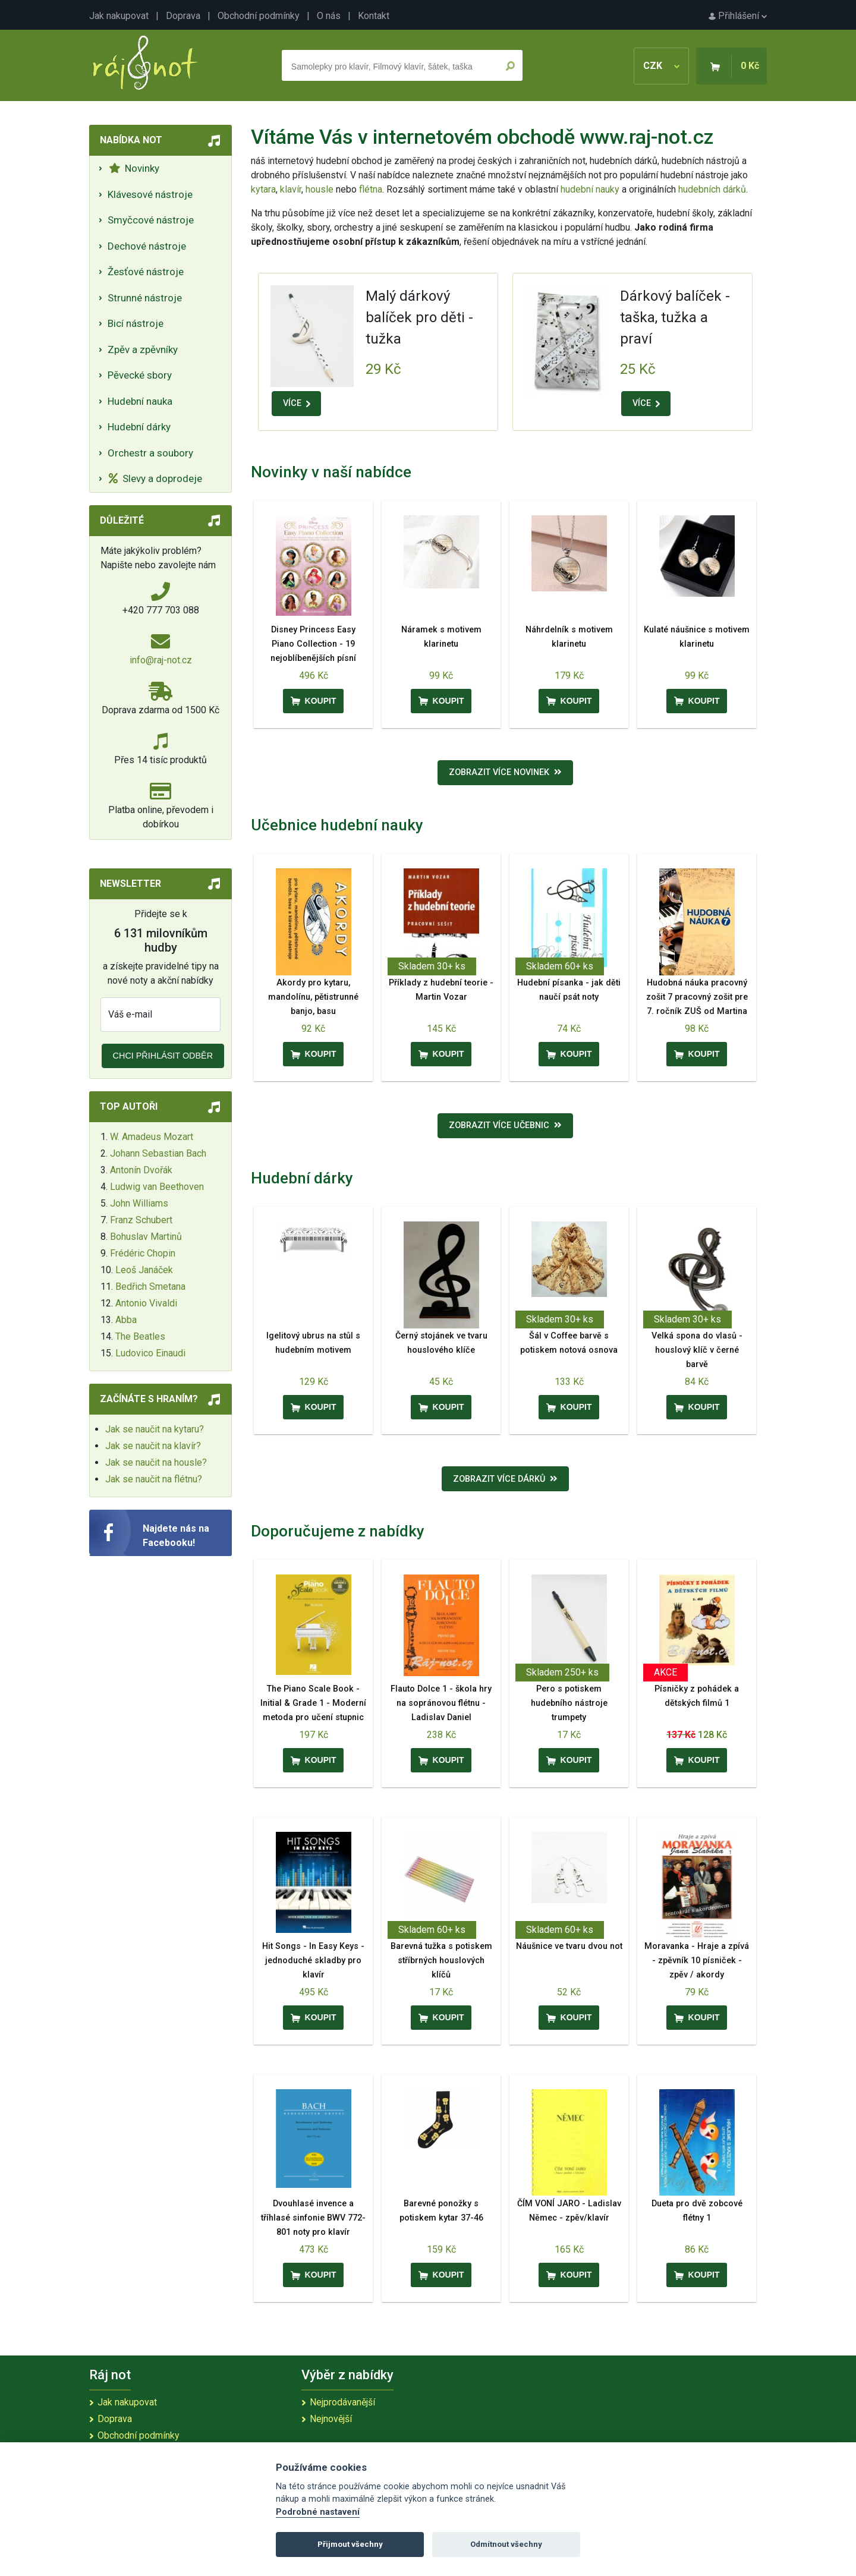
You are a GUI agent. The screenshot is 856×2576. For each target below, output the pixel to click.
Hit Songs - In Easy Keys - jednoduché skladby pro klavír (313, 1960)
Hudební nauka (140, 401)
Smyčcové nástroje (151, 220)
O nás (329, 15)
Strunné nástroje (145, 298)
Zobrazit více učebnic (505, 1125)
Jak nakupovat (119, 15)
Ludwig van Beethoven (157, 1186)
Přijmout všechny (350, 2544)
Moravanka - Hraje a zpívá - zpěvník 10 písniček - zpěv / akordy (696, 1960)
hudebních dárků (712, 189)
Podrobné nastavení (318, 2512)
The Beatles (140, 1336)
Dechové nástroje (147, 246)
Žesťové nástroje (146, 272)
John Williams (139, 1203)
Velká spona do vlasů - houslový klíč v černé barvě (697, 1350)
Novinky (134, 168)
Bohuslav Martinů (146, 1236)
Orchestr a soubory (150, 453)
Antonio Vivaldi (146, 1303)
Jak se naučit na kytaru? (154, 1429)
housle (321, 189)
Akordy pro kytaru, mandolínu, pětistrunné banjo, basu (313, 997)
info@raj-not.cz (161, 660)
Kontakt (373, 15)
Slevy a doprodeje (155, 478)
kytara (263, 189)
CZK (661, 65)
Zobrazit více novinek (505, 772)
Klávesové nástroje (150, 194)
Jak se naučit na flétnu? (153, 1479)
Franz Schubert (141, 1220)
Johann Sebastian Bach (158, 1153)
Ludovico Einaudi (150, 1353)
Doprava (183, 15)
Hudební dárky (139, 427)
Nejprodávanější (342, 2402)
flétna (370, 189)
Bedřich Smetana (150, 1286)
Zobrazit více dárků (505, 1479)
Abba (126, 1319)
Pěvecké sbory (140, 375)
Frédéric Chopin (142, 1253)
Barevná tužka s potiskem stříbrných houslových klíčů (441, 1960)
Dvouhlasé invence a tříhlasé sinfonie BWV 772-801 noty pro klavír (313, 2218)
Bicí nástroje (135, 323)
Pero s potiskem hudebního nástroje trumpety (569, 1703)
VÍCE (296, 403)
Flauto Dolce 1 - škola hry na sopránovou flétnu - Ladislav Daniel (441, 1703)
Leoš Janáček (144, 1270)
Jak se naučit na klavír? (153, 1445)
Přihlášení (738, 15)
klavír (290, 189)
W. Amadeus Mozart (151, 1136)
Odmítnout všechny (506, 2544)
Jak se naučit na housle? (156, 1462)
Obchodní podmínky (259, 15)
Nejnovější (331, 2418)
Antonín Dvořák (141, 1170)
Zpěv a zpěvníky (143, 349)
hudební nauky (590, 189)
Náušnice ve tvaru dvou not (569, 1946)
